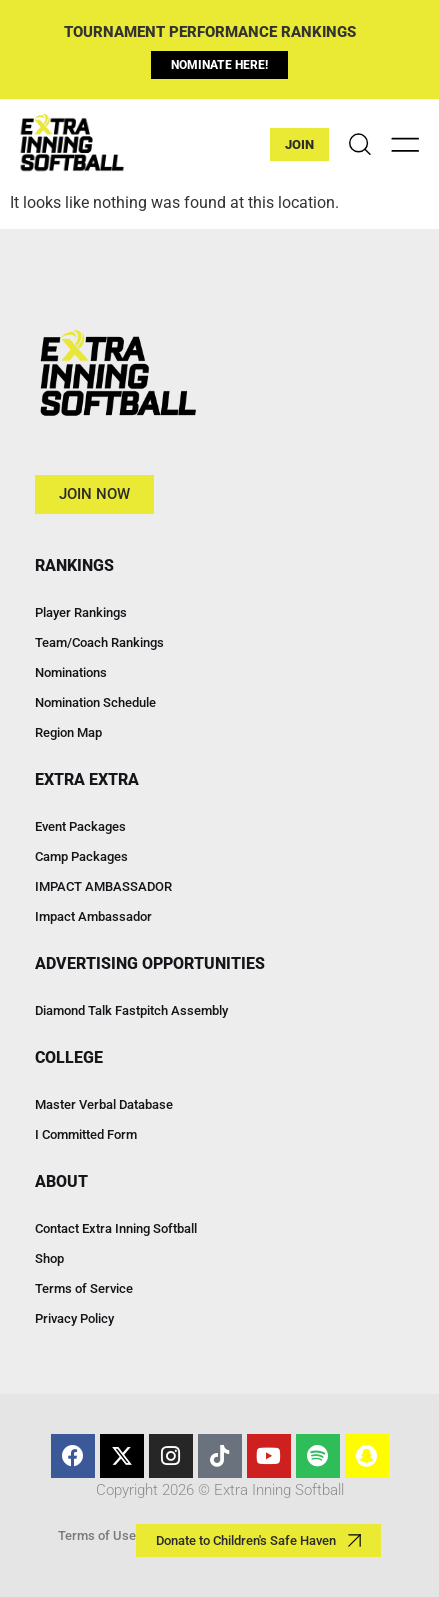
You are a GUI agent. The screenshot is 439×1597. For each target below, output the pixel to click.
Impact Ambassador (93, 916)
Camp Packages (81, 856)
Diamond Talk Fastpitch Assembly (131, 1010)
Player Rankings (81, 612)
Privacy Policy (74, 1318)
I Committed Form (86, 1134)
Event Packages (80, 826)
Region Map (68, 732)
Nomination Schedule (95, 702)
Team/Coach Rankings (99, 642)
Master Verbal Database (104, 1104)
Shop (49, 1258)
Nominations (71, 672)
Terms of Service (84, 1288)
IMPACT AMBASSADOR (103, 886)
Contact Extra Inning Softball (116, 1228)
